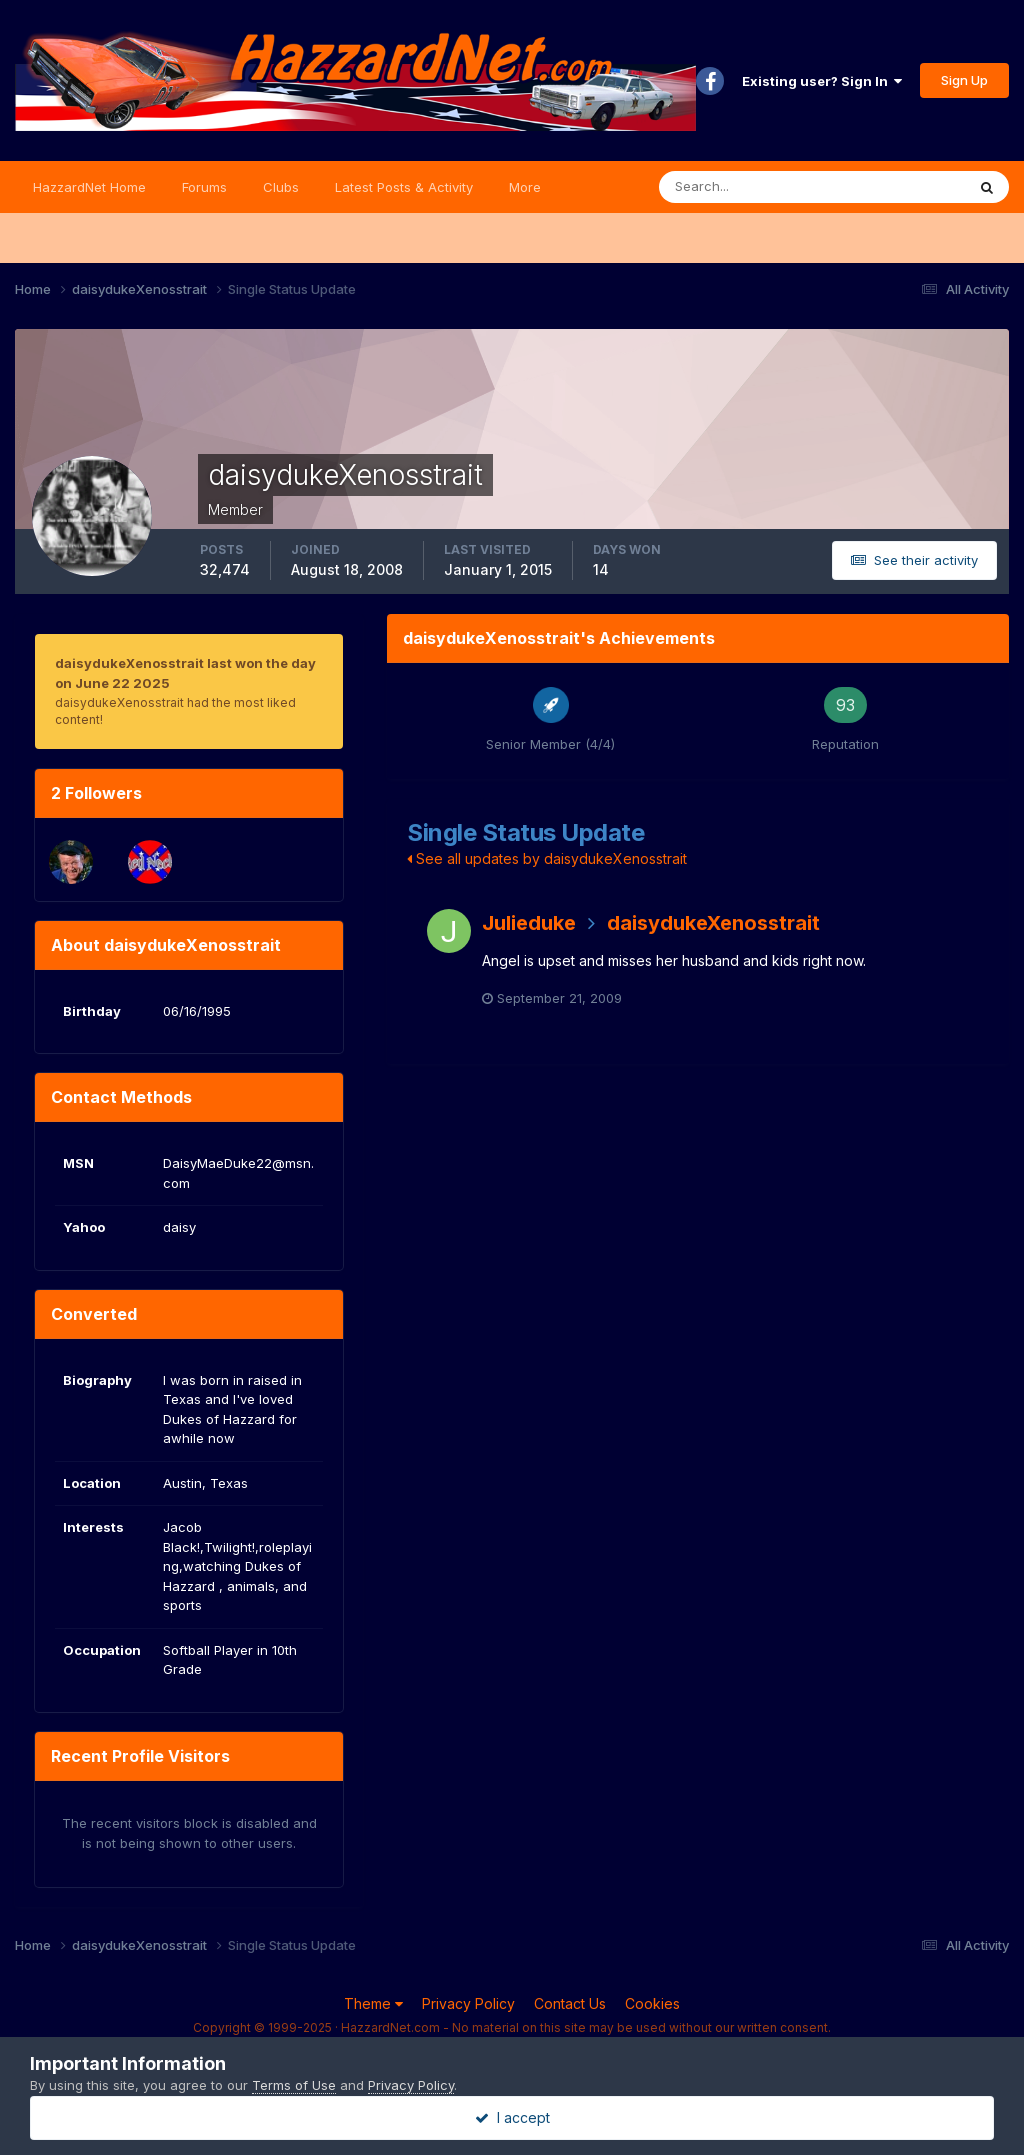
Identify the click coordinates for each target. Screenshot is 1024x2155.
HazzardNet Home (89, 187)
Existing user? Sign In (822, 81)
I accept (512, 2117)
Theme (373, 2003)
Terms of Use (294, 2085)
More (525, 187)
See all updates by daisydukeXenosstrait (547, 858)
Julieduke (529, 923)
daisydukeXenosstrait (713, 923)
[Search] (747, 187)
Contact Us (570, 2003)
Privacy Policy (468, 2003)
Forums (204, 187)
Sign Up (964, 80)
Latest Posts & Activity (404, 187)
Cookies (652, 2003)
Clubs (281, 187)
